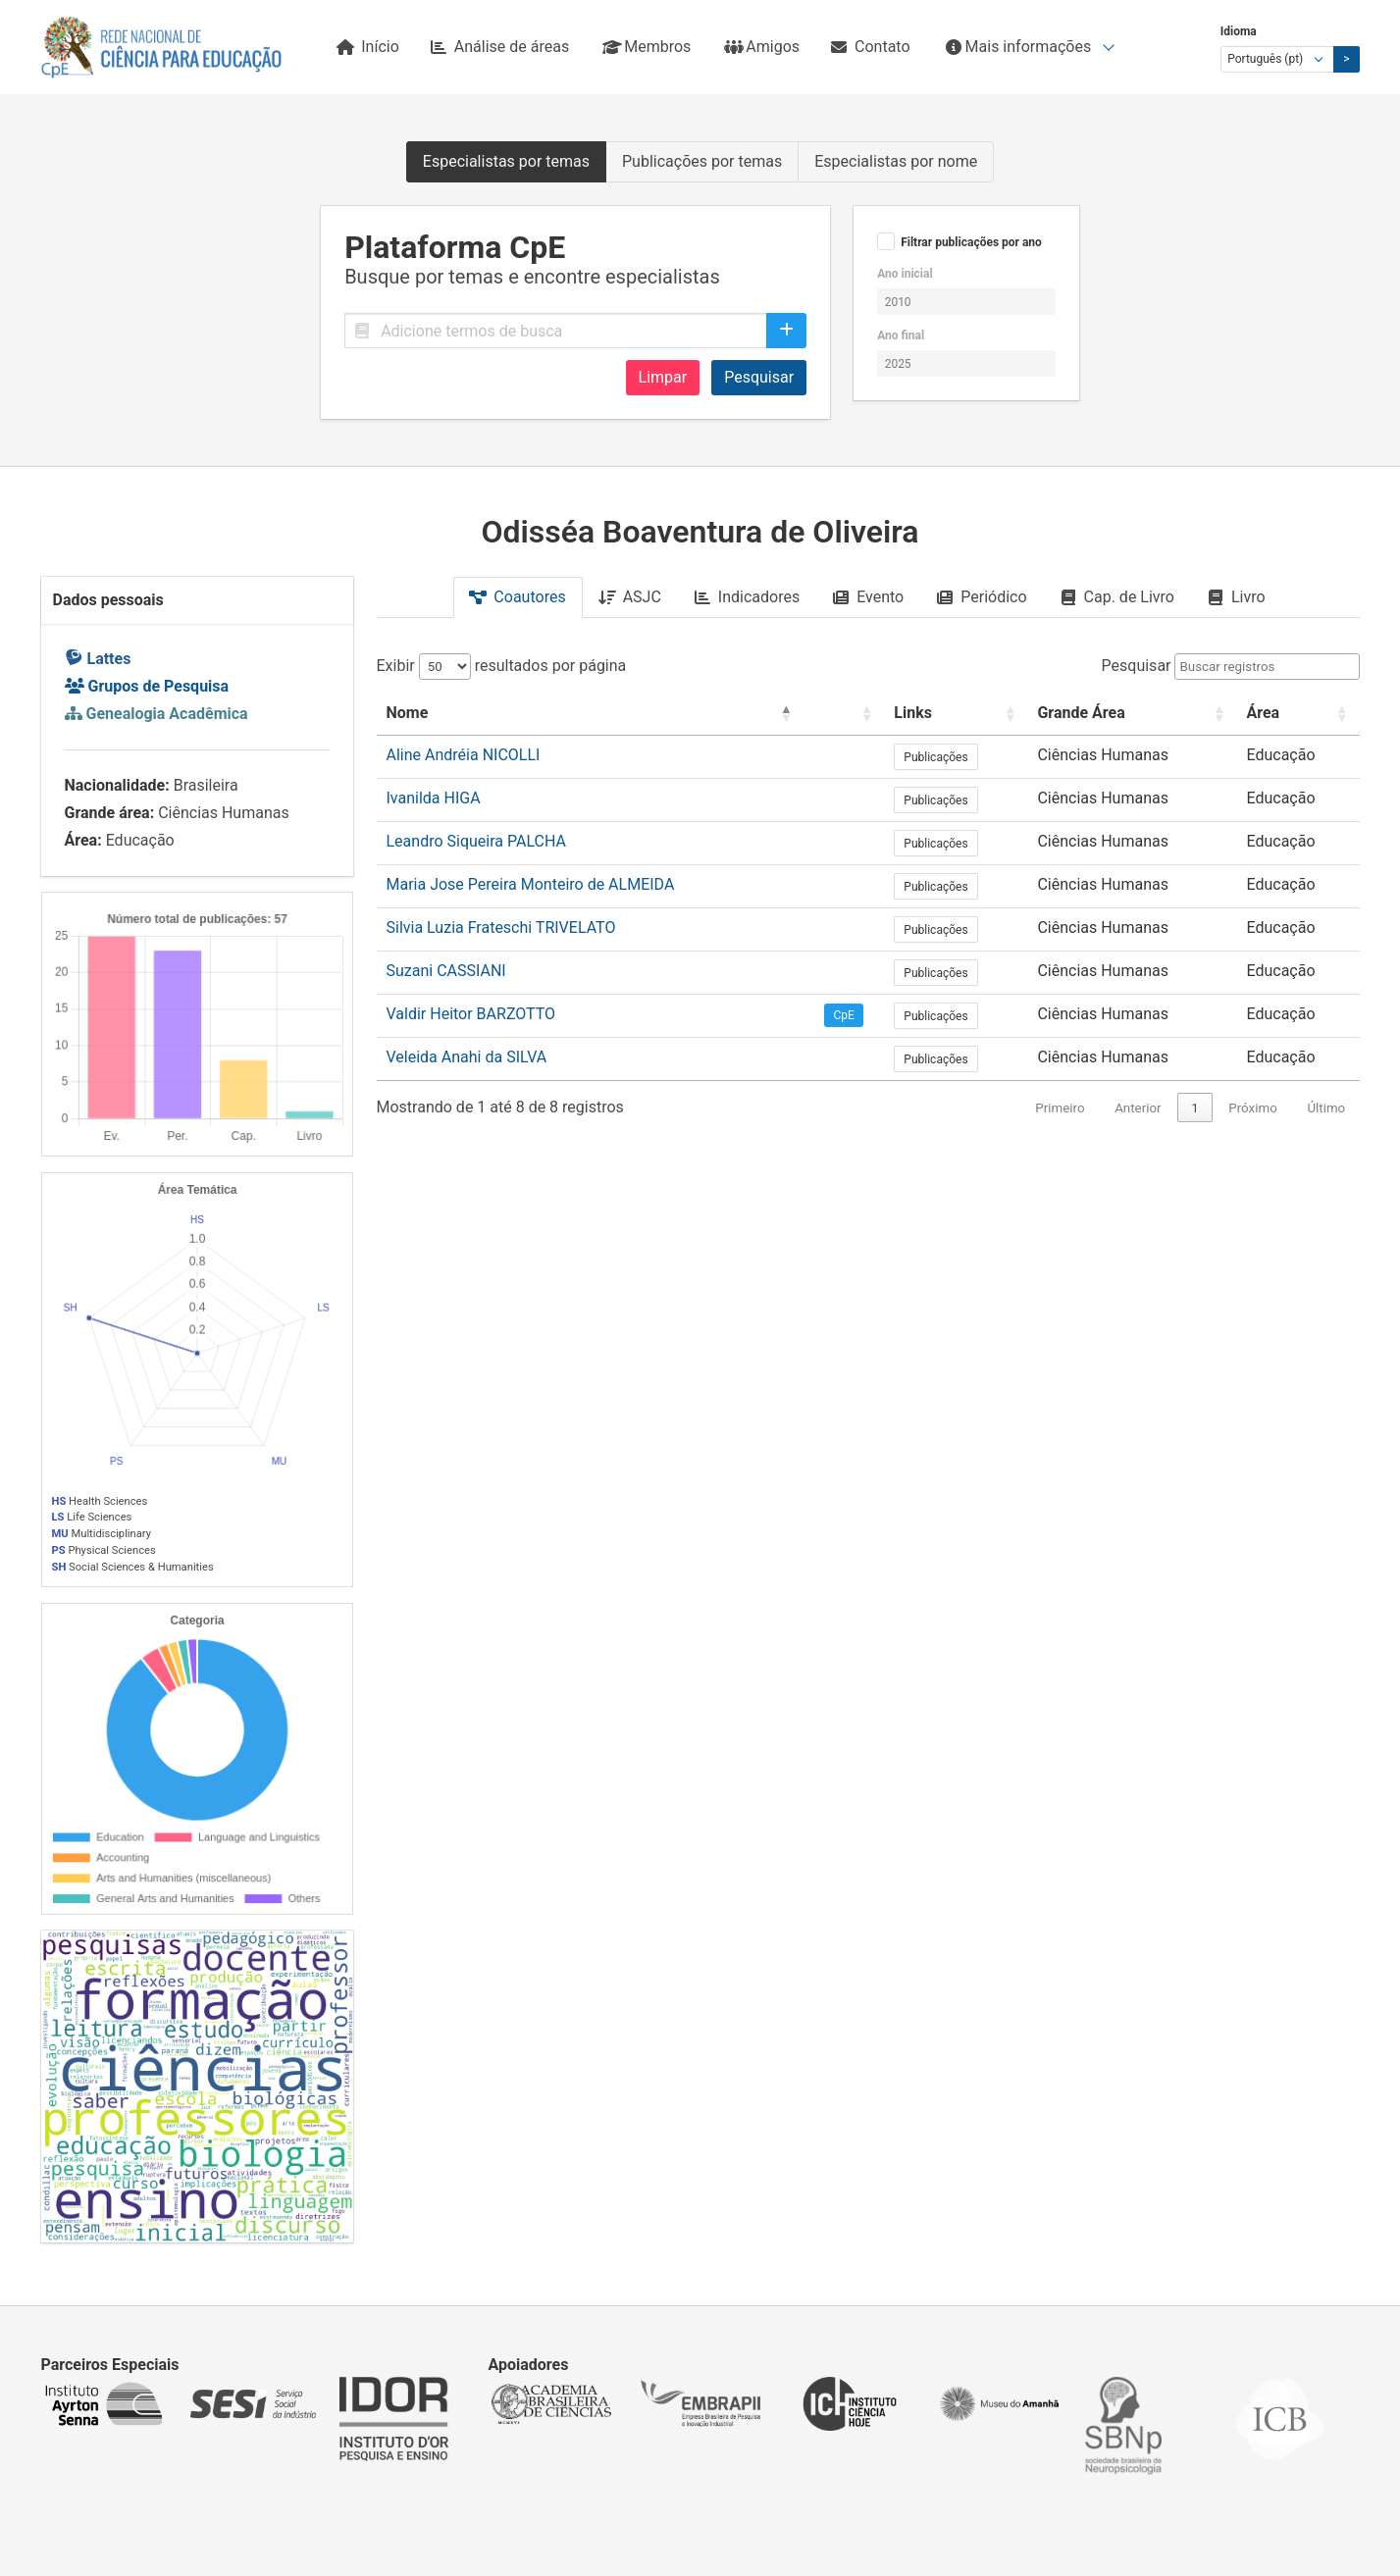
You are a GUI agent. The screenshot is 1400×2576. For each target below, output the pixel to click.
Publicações (935, 757)
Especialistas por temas (506, 161)
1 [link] (1195, 1108)
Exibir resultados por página (502, 665)
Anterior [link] (1138, 1108)
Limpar (663, 377)
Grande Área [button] (1080, 712)
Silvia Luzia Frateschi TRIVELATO (501, 927)
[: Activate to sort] (844, 714)
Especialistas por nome (895, 161)
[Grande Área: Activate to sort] (1131, 714)
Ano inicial (904, 274)
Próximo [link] (1252, 1108)
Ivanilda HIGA (434, 798)
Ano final (900, 335)
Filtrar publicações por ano (971, 242)
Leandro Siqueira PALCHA (476, 841)
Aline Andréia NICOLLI (464, 755)
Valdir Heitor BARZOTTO (471, 1014)
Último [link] (1326, 1108)
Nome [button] (408, 712)
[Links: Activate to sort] (955, 714)
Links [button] (913, 712)
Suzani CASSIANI (446, 970)
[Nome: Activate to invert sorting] (590, 714)
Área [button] (1262, 712)
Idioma (1238, 31)
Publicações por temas (702, 161)
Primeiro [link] (1059, 1108)
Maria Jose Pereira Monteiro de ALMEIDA (531, 884)
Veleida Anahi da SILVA (467, 1057)
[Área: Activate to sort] (1297, 714)
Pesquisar (759, 377)
